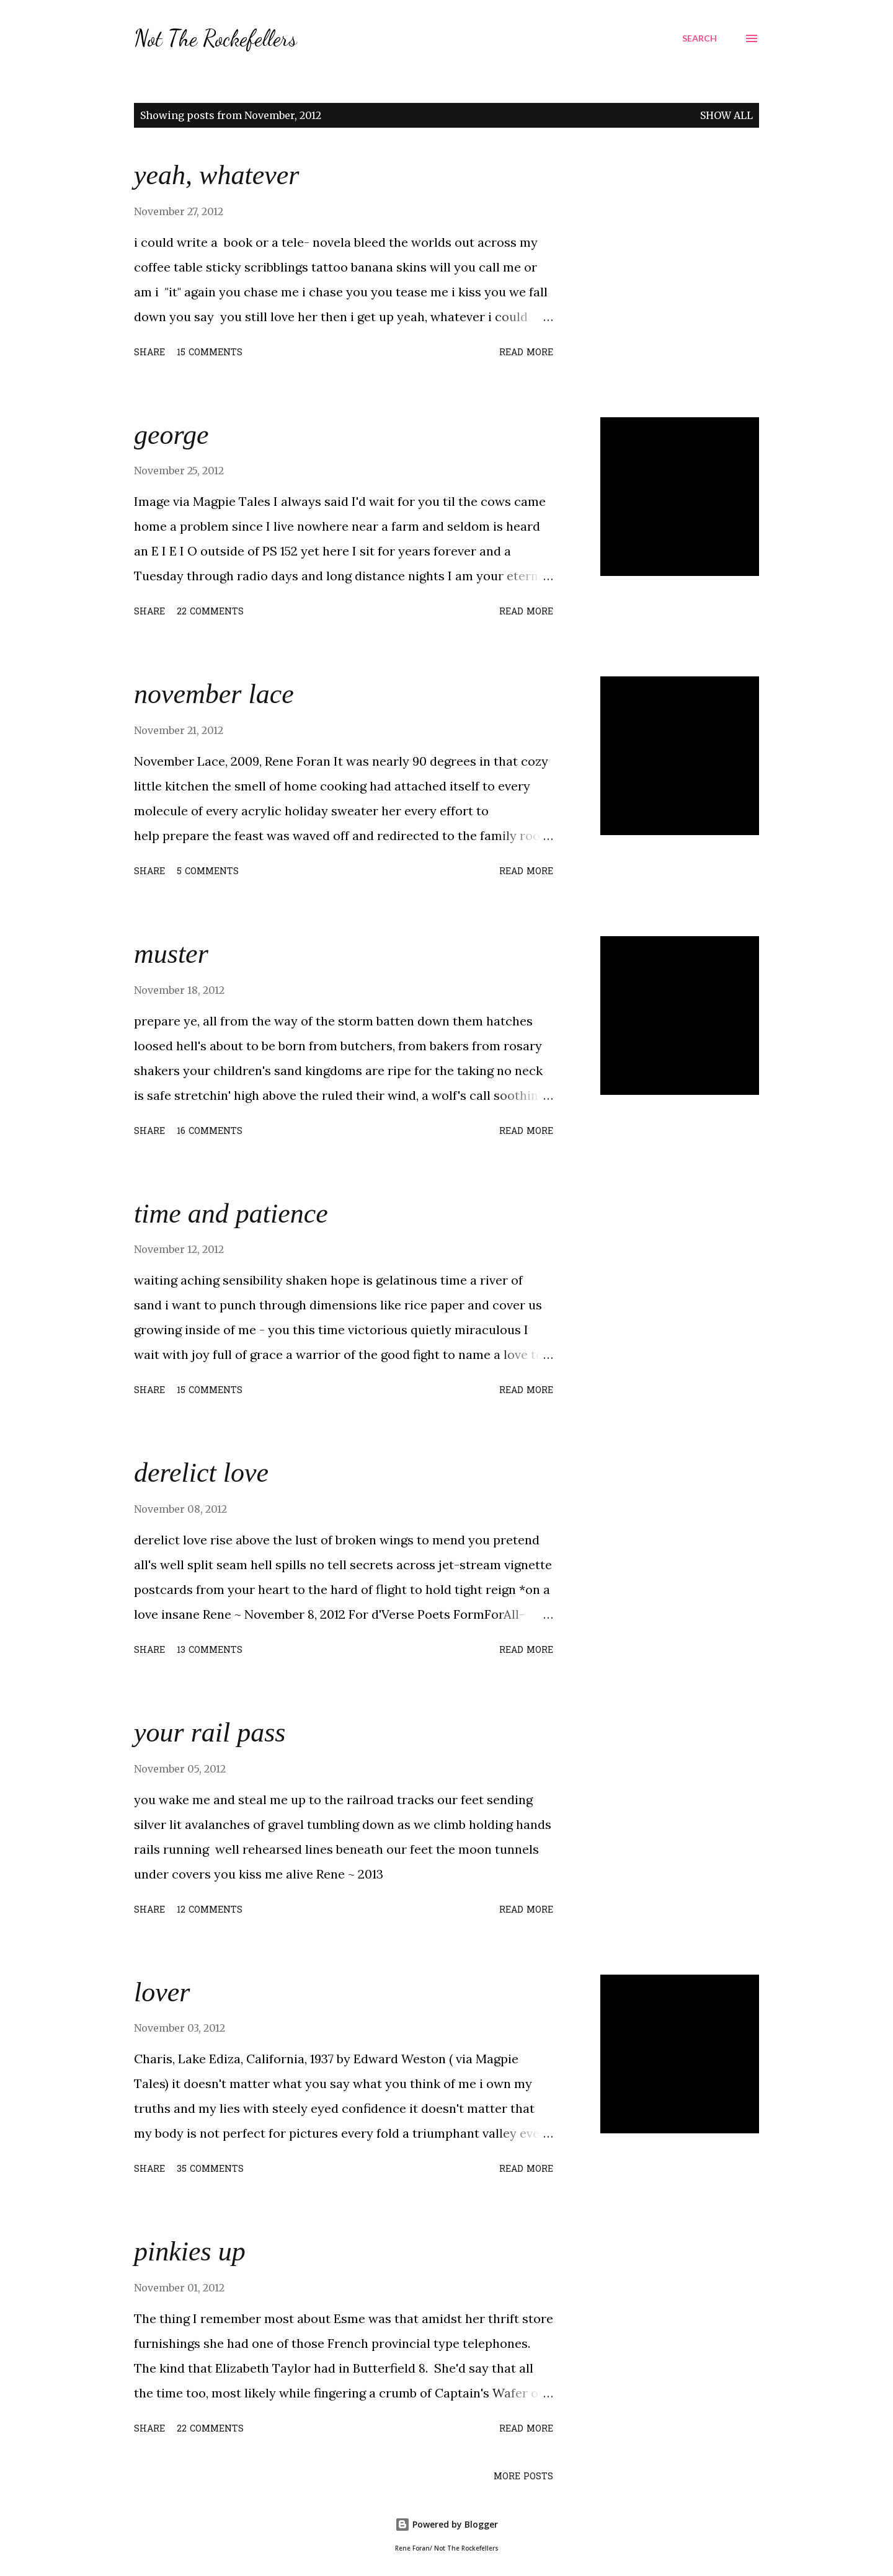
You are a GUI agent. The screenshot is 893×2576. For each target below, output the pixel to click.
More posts (523, 2477)
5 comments (208, 872)
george (171, 435)
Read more (526, 353)
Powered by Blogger (446, 2524)
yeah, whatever (216, 175)
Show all (726, 115)
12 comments (209, 1910)
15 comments (209, 353)
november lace (214, 694)
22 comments (210, 612)
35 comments (210, 2169)
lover (162, 1992)
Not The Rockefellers (215, 38)
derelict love (201, 1473)
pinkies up (190, 2251)
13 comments (209, 1650)
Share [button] (149, 353)
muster (171, 954)
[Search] (699, 38)
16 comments (209, 1131)
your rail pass (209, 1732)
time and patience (231, 1213)
